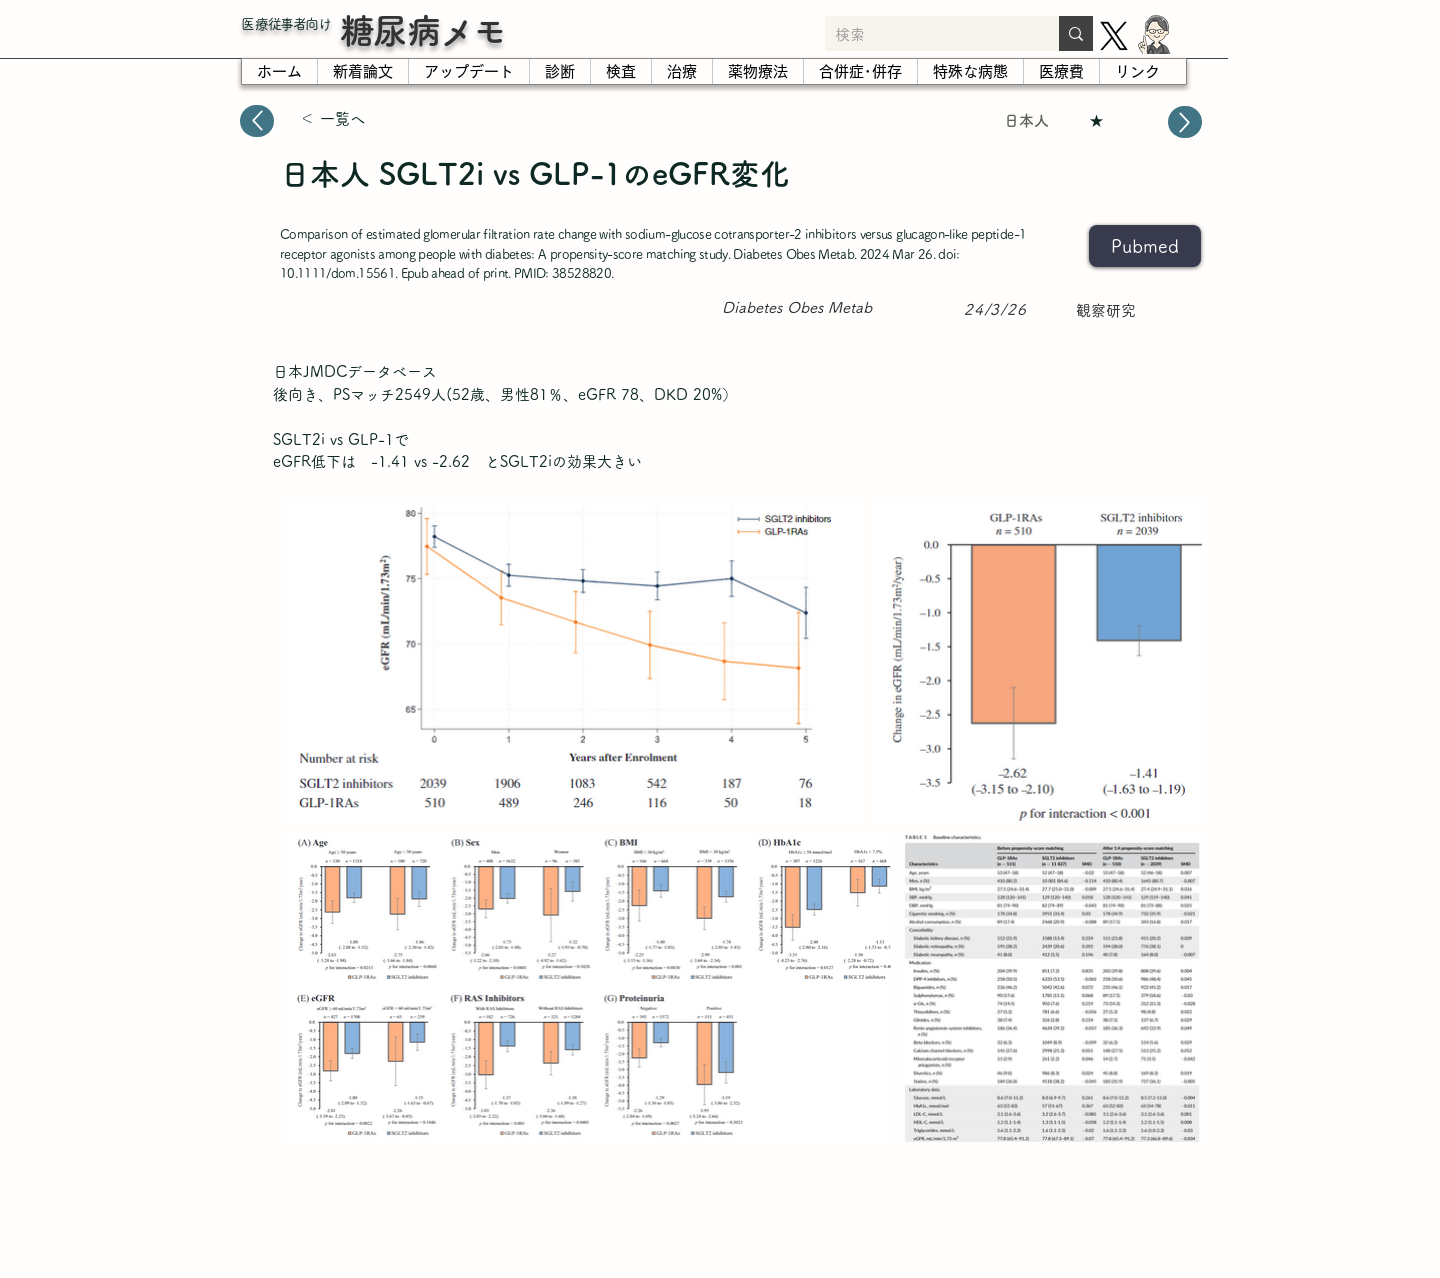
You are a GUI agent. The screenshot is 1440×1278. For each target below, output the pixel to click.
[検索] (926, 35)
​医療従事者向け (286, 24)
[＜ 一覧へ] (371, 119)
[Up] (257, 121)
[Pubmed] (1145, 246)
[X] (1114, 36)
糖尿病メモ (423, 30)
